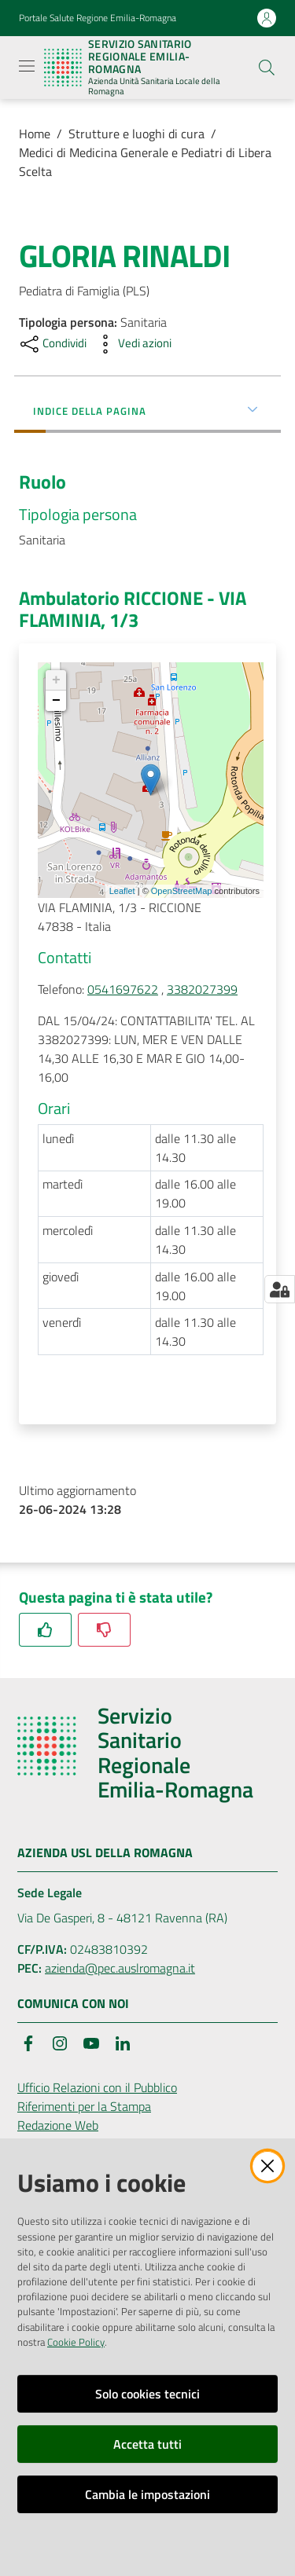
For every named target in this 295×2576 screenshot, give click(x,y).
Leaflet (122, 891)
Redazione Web (57, 2125)
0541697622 (122, 989)
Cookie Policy (76, 2342)
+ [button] (56, 680)
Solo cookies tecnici (147, 2393)
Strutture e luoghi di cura (136, 133)
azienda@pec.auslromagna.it (120, 1968)
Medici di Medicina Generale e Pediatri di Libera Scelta (145, 162)
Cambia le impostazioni (147, 2494)
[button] (266, 67)
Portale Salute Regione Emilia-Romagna (97, 18)
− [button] (56, 700)
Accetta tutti (147, 2444)
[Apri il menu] (26, 66)
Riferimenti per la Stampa (84, 2106)
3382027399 (202, 989)
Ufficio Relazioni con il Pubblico (97, 2087)
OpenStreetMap (181, 891)
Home (34, 133)
